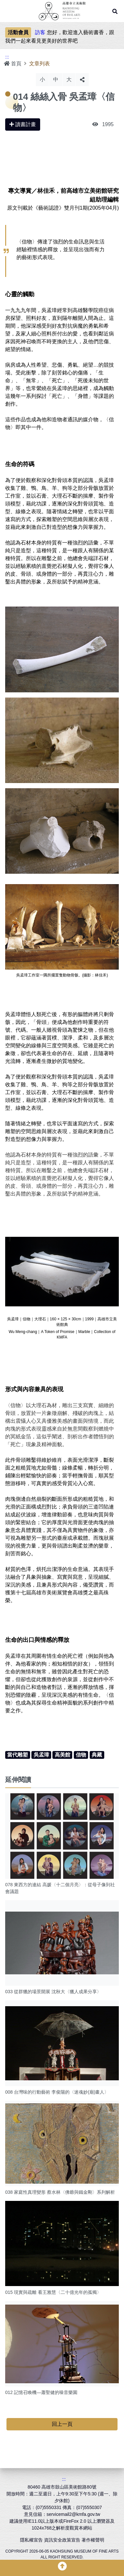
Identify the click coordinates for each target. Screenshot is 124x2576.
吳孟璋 (41, 1755)
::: (7, 56)
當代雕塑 (17, 1755)
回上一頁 (62, 2424)
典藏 (97, 1755)
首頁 (12, 63)
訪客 (40, 32)
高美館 (62, 1755)
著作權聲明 (93, 2540)
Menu (8, 11)
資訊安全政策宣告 (62, 2540)
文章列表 (39, 63)
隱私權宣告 (31, 2540)
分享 (82, 79)
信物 (81, 1755)
